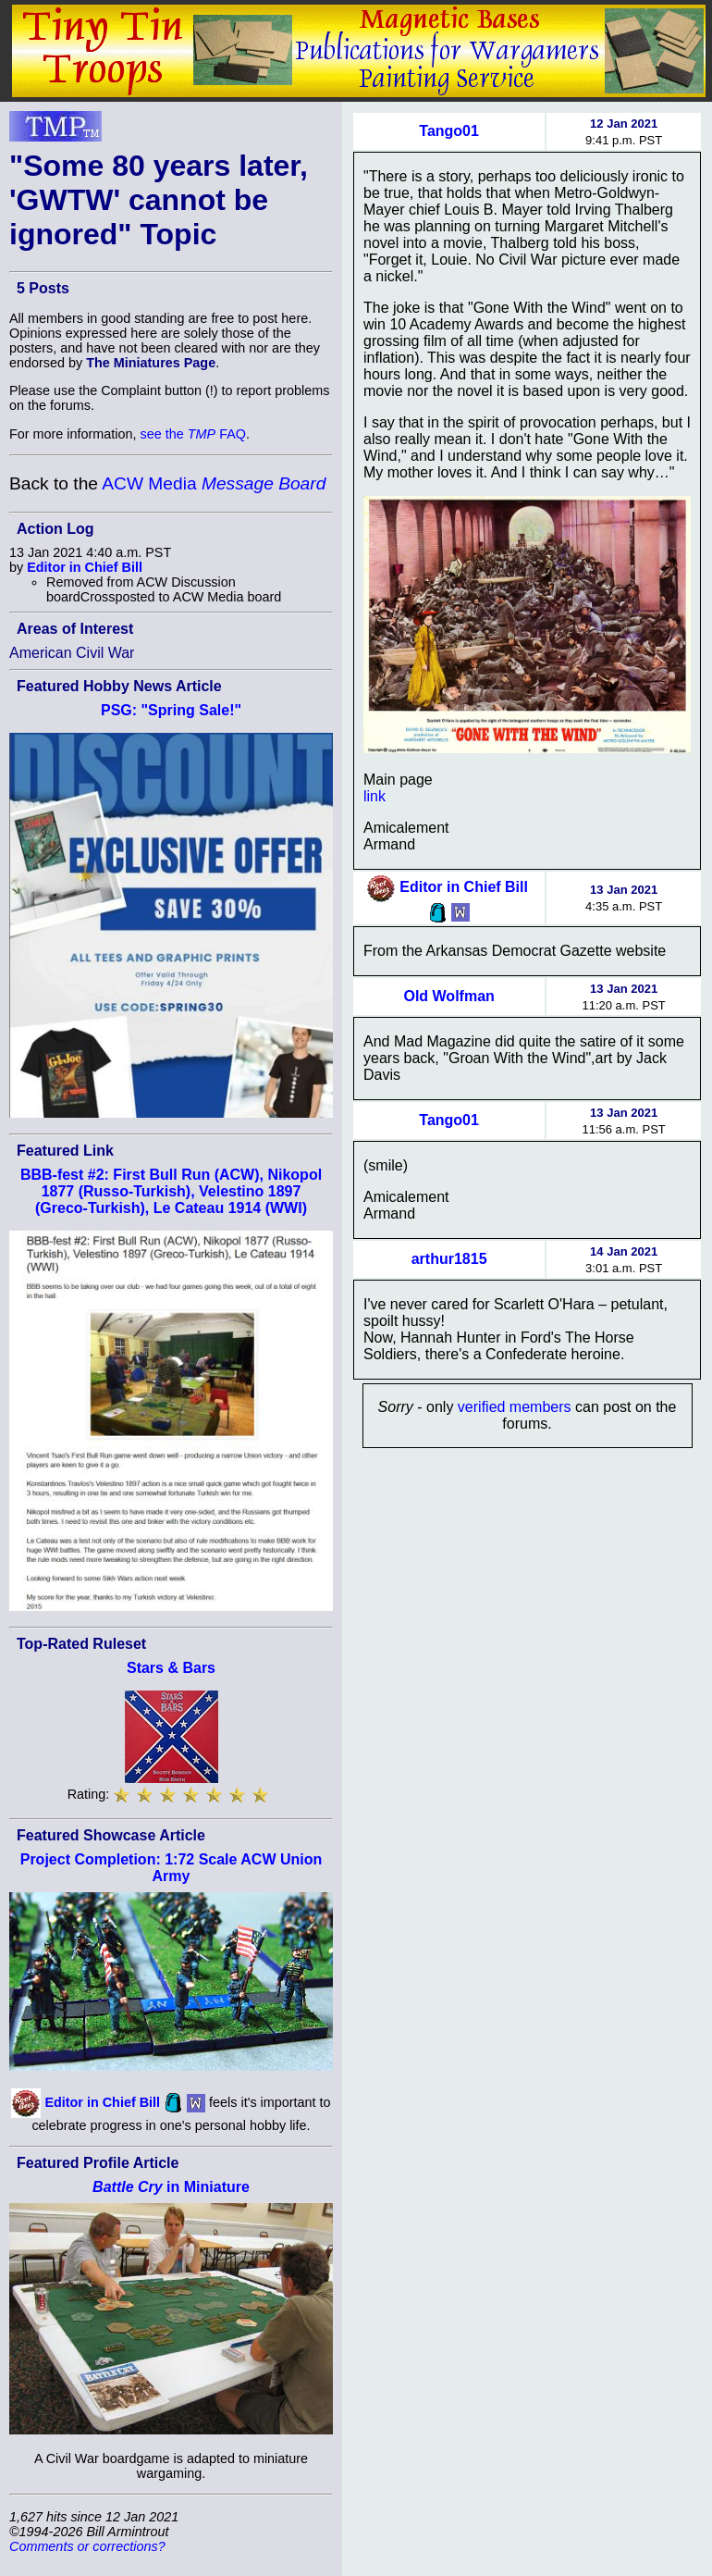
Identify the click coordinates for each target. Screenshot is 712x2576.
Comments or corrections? (87, 2546)
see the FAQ (193, 434)
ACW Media (213, 483)
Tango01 (449, 131)
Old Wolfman (448, 996)
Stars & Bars (171, 1668)
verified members (514, 1407)
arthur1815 (449, 1259)
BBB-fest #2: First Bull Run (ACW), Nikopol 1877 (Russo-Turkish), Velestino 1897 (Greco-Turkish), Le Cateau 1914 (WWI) (171, 1191)
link (374, 796)
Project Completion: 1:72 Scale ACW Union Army (171, 1868)
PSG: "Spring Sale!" (171, 710)
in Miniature (171, 2187)
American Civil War (71, 653)
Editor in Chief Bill (84, 567)
